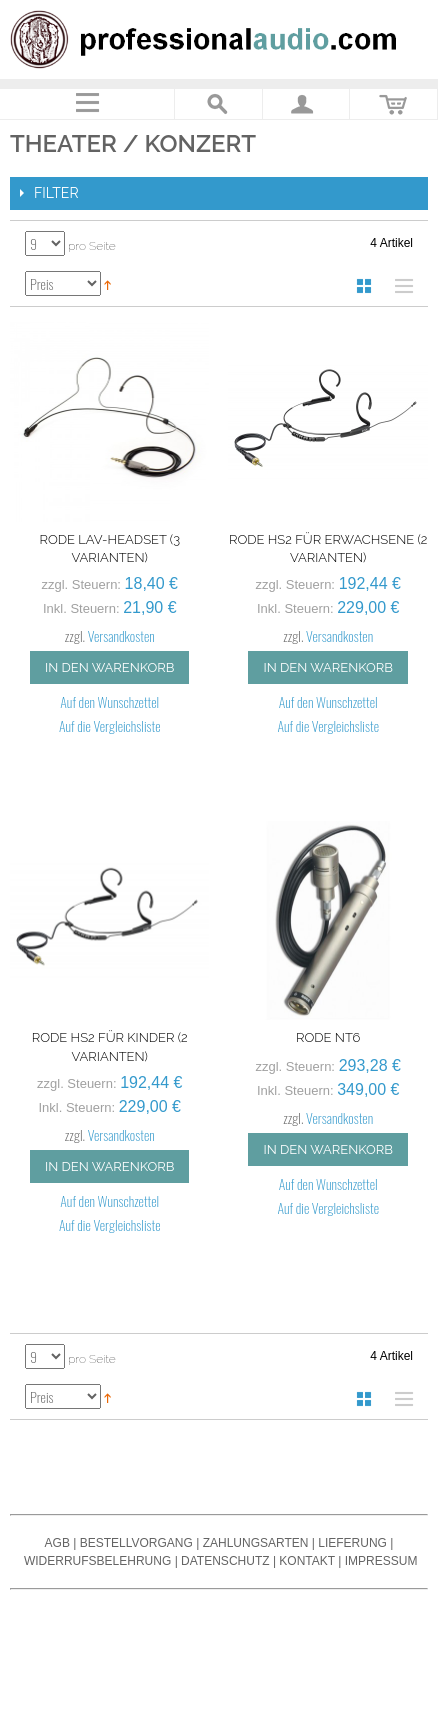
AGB (57, 1543)
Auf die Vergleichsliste (110, 725)
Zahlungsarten (256, 1543)
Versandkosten (121, 635)
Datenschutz (225, 1561)
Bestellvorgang (136, 1543)
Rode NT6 (328, 1037)
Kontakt (307, 1561)
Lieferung (352, 1543)
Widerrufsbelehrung (97, 1561)
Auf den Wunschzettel (109, 701)
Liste (399, 286)
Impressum (381, 1561)
